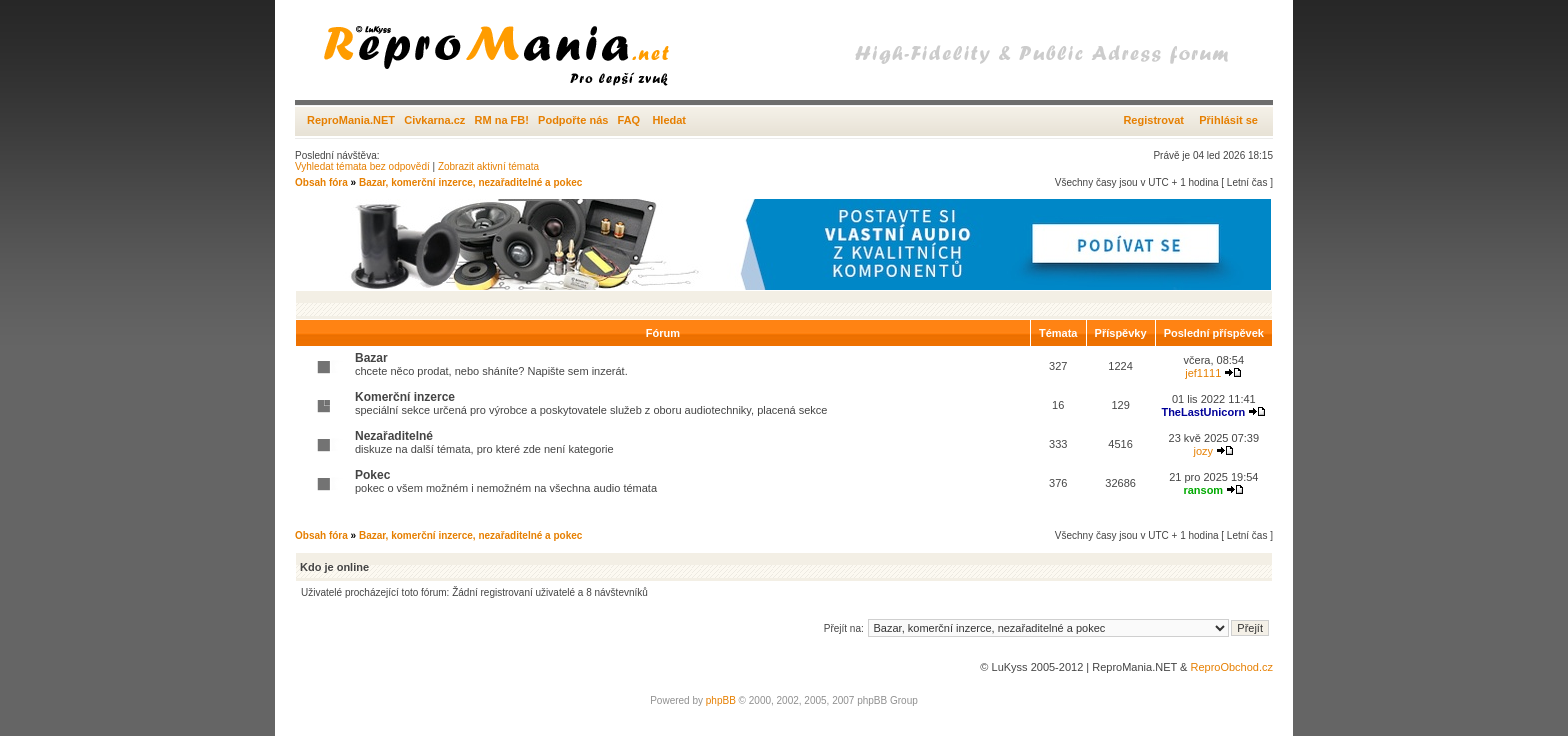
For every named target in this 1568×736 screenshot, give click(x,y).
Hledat (669, 120)
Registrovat (1153, 120)
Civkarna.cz (434, 120)
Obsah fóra (321, 182)
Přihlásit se (1228, 120)
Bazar (371, 358)
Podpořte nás (573, 120)
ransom (1203, 490)
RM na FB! (502, 120)
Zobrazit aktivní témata (488, 166)
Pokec (372, 475)
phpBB (721, 700)
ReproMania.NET (351, 120)
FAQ (629, 120)
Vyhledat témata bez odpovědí (362, 166)
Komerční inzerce (405, 397)
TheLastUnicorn (1203, 412)
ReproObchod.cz (1231, 667)
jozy (1204, 451)
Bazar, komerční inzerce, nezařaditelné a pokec (470, 182)
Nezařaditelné (394, 436)
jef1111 (1203, 373)
